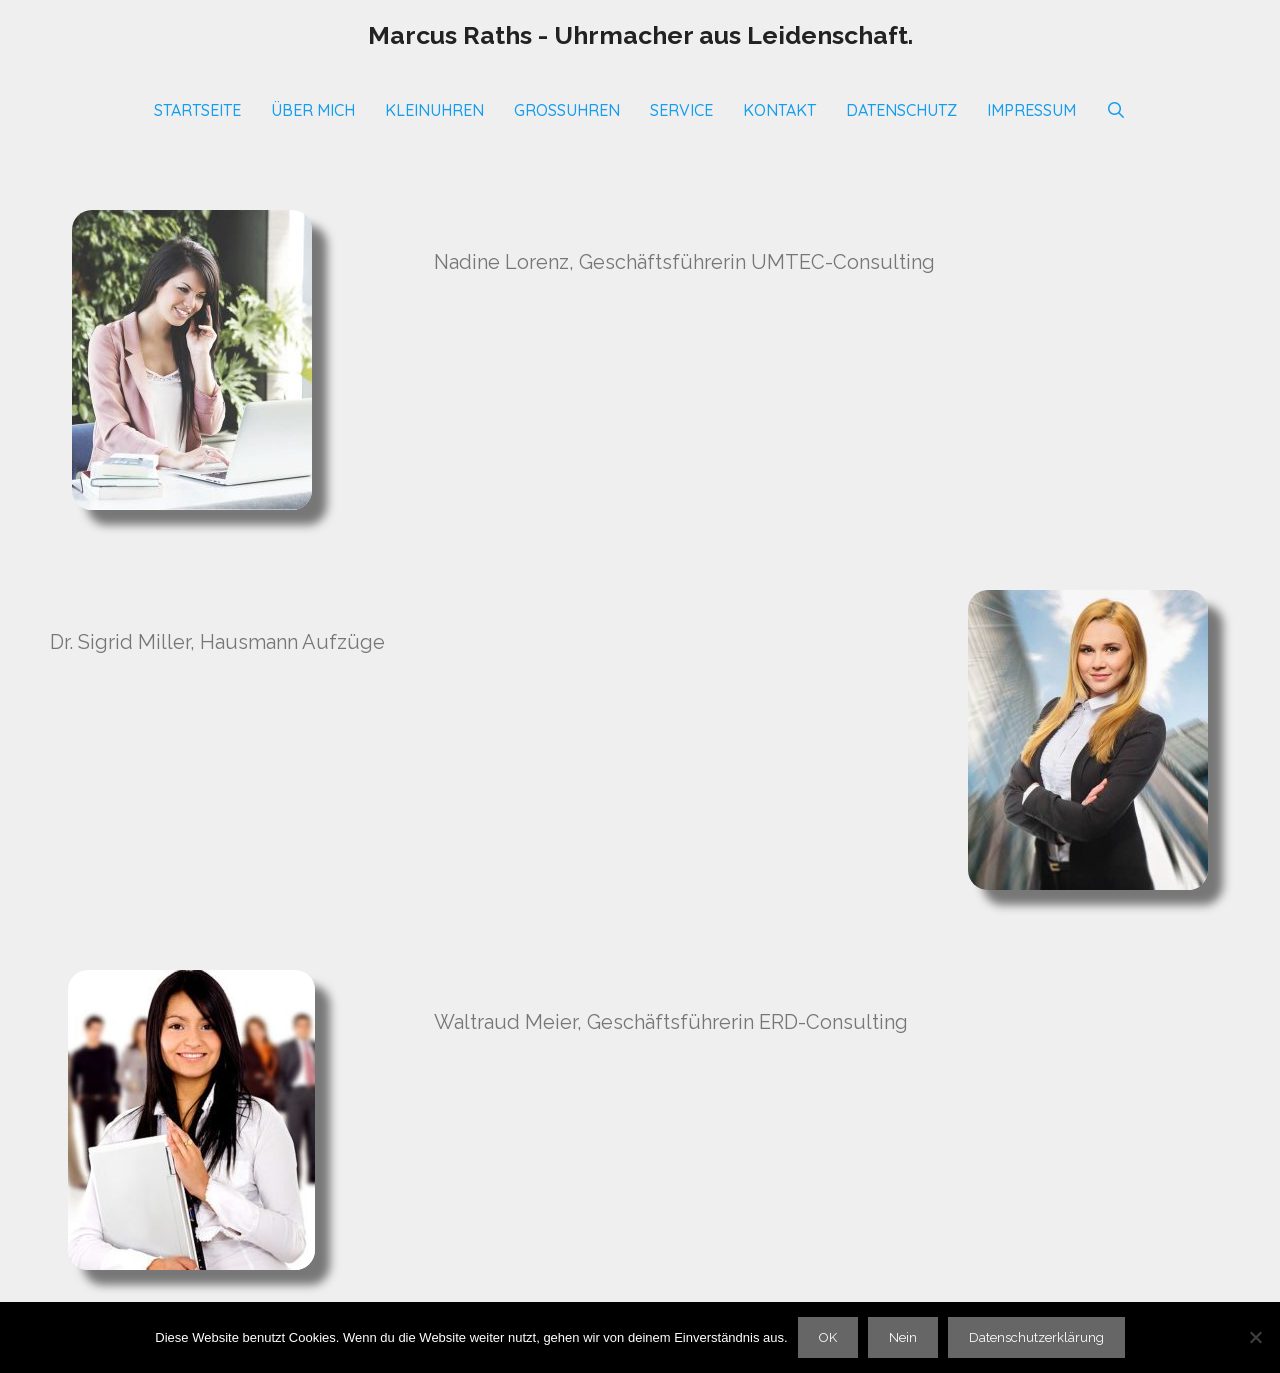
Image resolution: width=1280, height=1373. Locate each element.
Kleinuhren (434, 110)
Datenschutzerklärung (1036, 1337)
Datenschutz (901, 110)
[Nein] (1255, 1337)
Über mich (313, 110)
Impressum (1031, 110)
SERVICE (681, 110)
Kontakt (779, 110)
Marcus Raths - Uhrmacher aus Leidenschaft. (640, 35)
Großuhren (567, 110)
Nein (903, 1337)
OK (828, 1337)
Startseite (197, 110)
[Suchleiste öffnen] (1116, 110)
